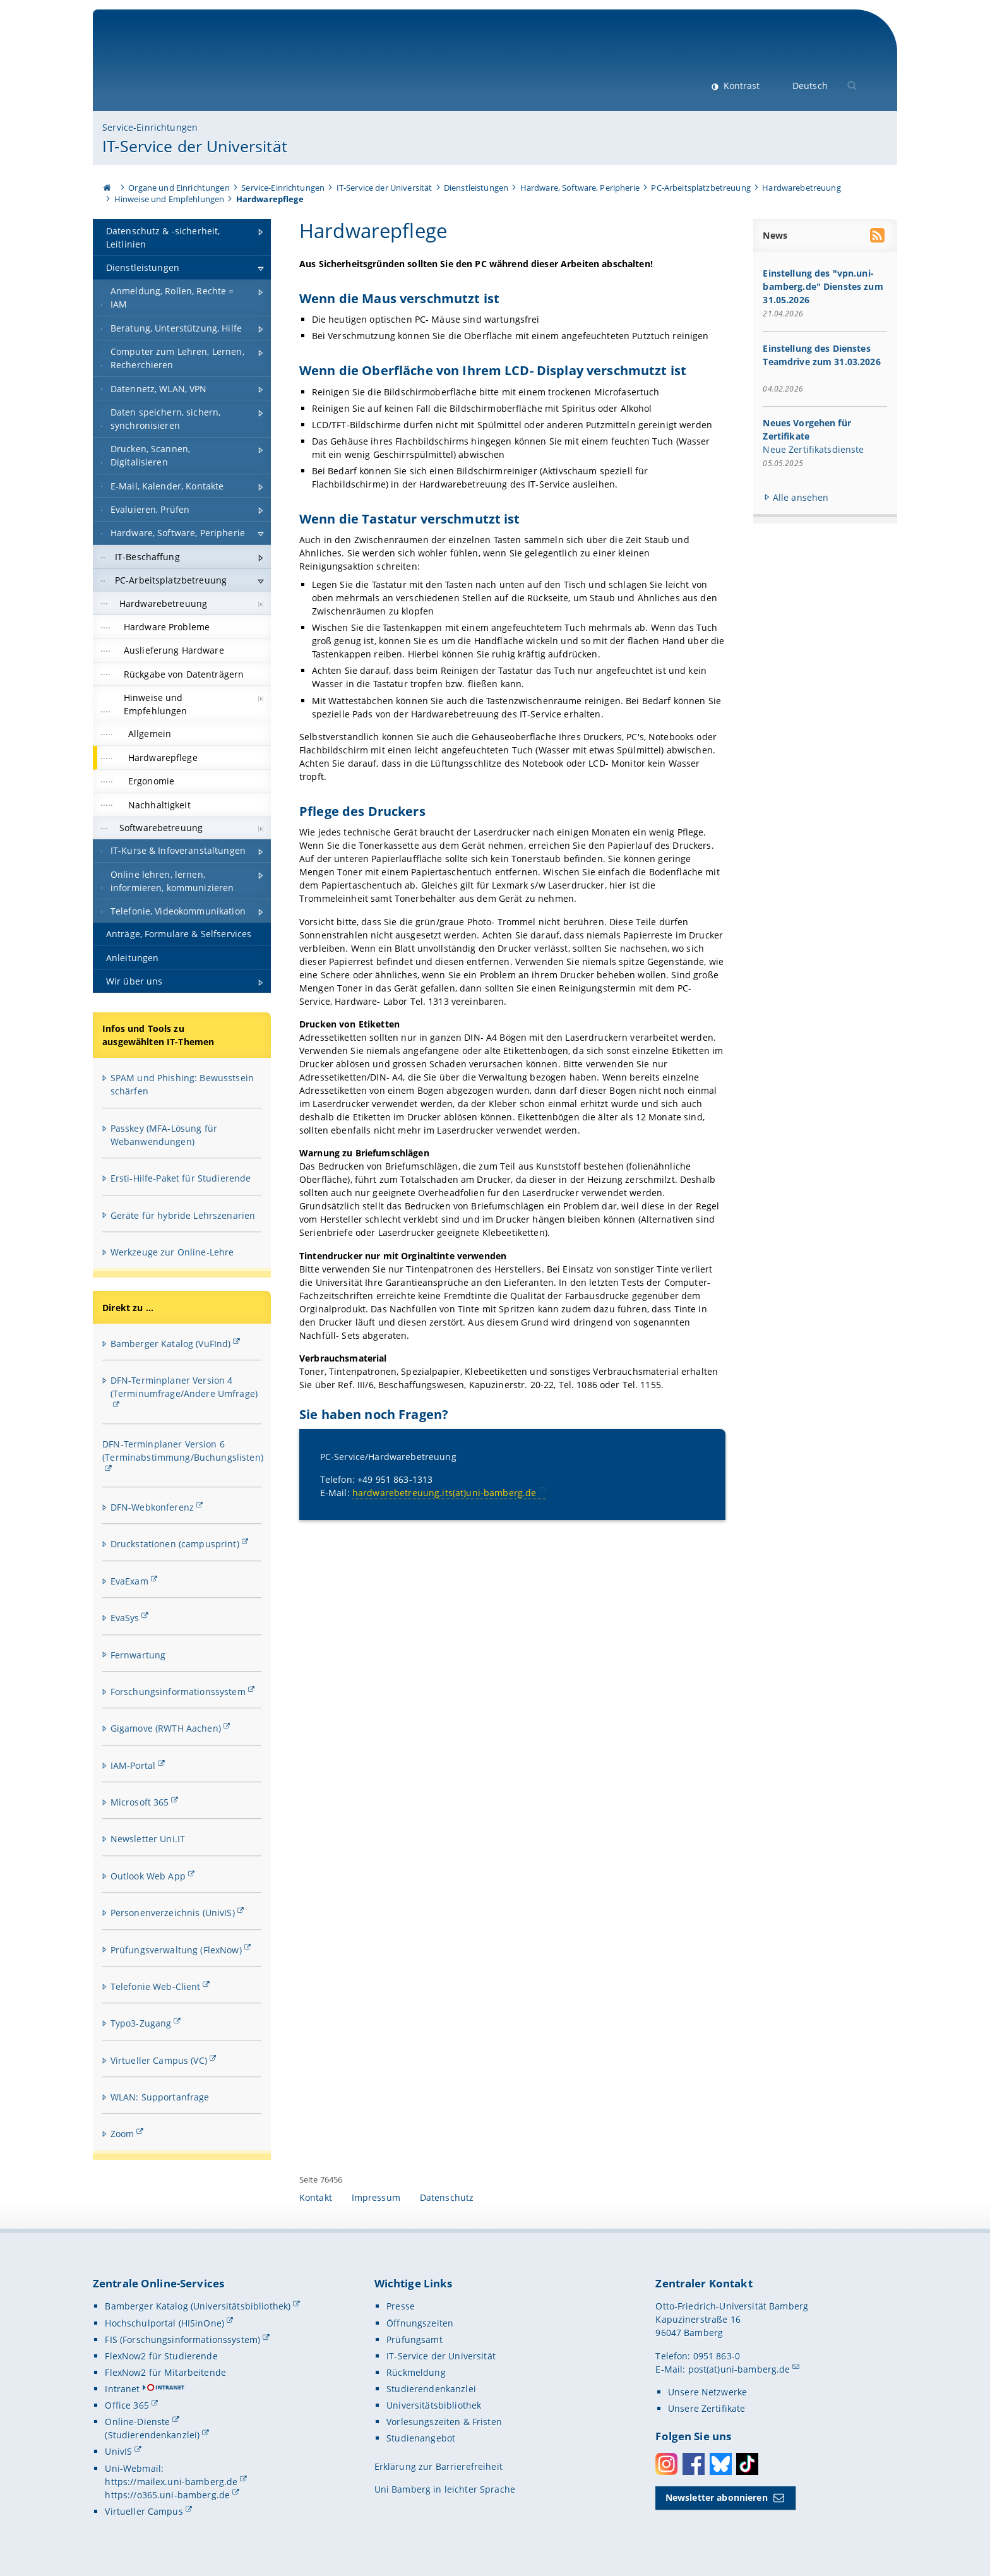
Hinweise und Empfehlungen (169, 199)
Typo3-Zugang (141, 2023)
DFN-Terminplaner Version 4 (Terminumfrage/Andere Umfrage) (184, 1386)
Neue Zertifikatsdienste (813, 449)
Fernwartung (138, 1655)
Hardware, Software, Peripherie (580, 187)
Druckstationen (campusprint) (174, 1544)
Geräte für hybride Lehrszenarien (182, 1215)
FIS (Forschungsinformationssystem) (182, 2339)
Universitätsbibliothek (433, 2405)
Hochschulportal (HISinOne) (164, 2323)
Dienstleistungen (476, 187)
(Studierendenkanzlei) (152, 2435)
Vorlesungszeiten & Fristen (444, 2422)
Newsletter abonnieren (716, 2497)
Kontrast (740, 86)
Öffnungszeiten (419, 2323)
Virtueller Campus (143, 2511)
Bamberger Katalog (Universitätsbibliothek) (197, 2306)
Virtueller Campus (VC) (158, 2060)
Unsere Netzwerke (707, 2392)
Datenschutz (447, 2197)
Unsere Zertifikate (707, 2408)
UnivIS (118, 2451)
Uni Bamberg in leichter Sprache (444, 2489)
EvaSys (125, 1618)
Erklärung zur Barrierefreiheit (438, 2466)
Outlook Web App (148, 1876)
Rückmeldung (416, 2372)
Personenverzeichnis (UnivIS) (172, 1913)
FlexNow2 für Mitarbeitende (165, 2372)
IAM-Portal (132, 1765)
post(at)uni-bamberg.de (739, 2369)
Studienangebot (420, 2438)
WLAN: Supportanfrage (160, 2097)
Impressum (376, 2197)
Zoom (122, 2134)
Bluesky (721, 2464)
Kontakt (315, 2197)
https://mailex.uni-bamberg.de (171, 2482)
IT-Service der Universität (194, 146)
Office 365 (126, 2405)
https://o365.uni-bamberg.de (167, 2495)
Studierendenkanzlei (431, 2389)
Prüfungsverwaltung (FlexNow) (176, 1950)
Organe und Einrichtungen (178, 187)
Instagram (666, 2464)
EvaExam (129, 1581)
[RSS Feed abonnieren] (879, 237)
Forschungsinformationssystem (178, 1692)
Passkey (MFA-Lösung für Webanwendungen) (163, 1134)
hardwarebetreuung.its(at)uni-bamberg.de (444, 1493)
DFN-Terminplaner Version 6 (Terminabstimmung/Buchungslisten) (182, 1450)
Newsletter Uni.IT (147, 1839)
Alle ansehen (801, 497)
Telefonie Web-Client (155, 1986)
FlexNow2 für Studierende (161, 2356)
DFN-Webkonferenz (152, 1507)
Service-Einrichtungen (150, 127)
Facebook (694, 2464)
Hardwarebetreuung (801, 187)
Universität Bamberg (206, 66)
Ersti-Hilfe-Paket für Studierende (180, 1178)
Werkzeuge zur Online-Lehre (172, 1252)
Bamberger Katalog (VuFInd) (170, 1344)
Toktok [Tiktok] (747, 2464)
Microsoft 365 (139, 1802)
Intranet (122, 2389)
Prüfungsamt (414, 2339)
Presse (400, 2306)
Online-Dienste (137, 2422)
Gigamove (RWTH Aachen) (165, 1728)
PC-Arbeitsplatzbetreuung (700, 187)
